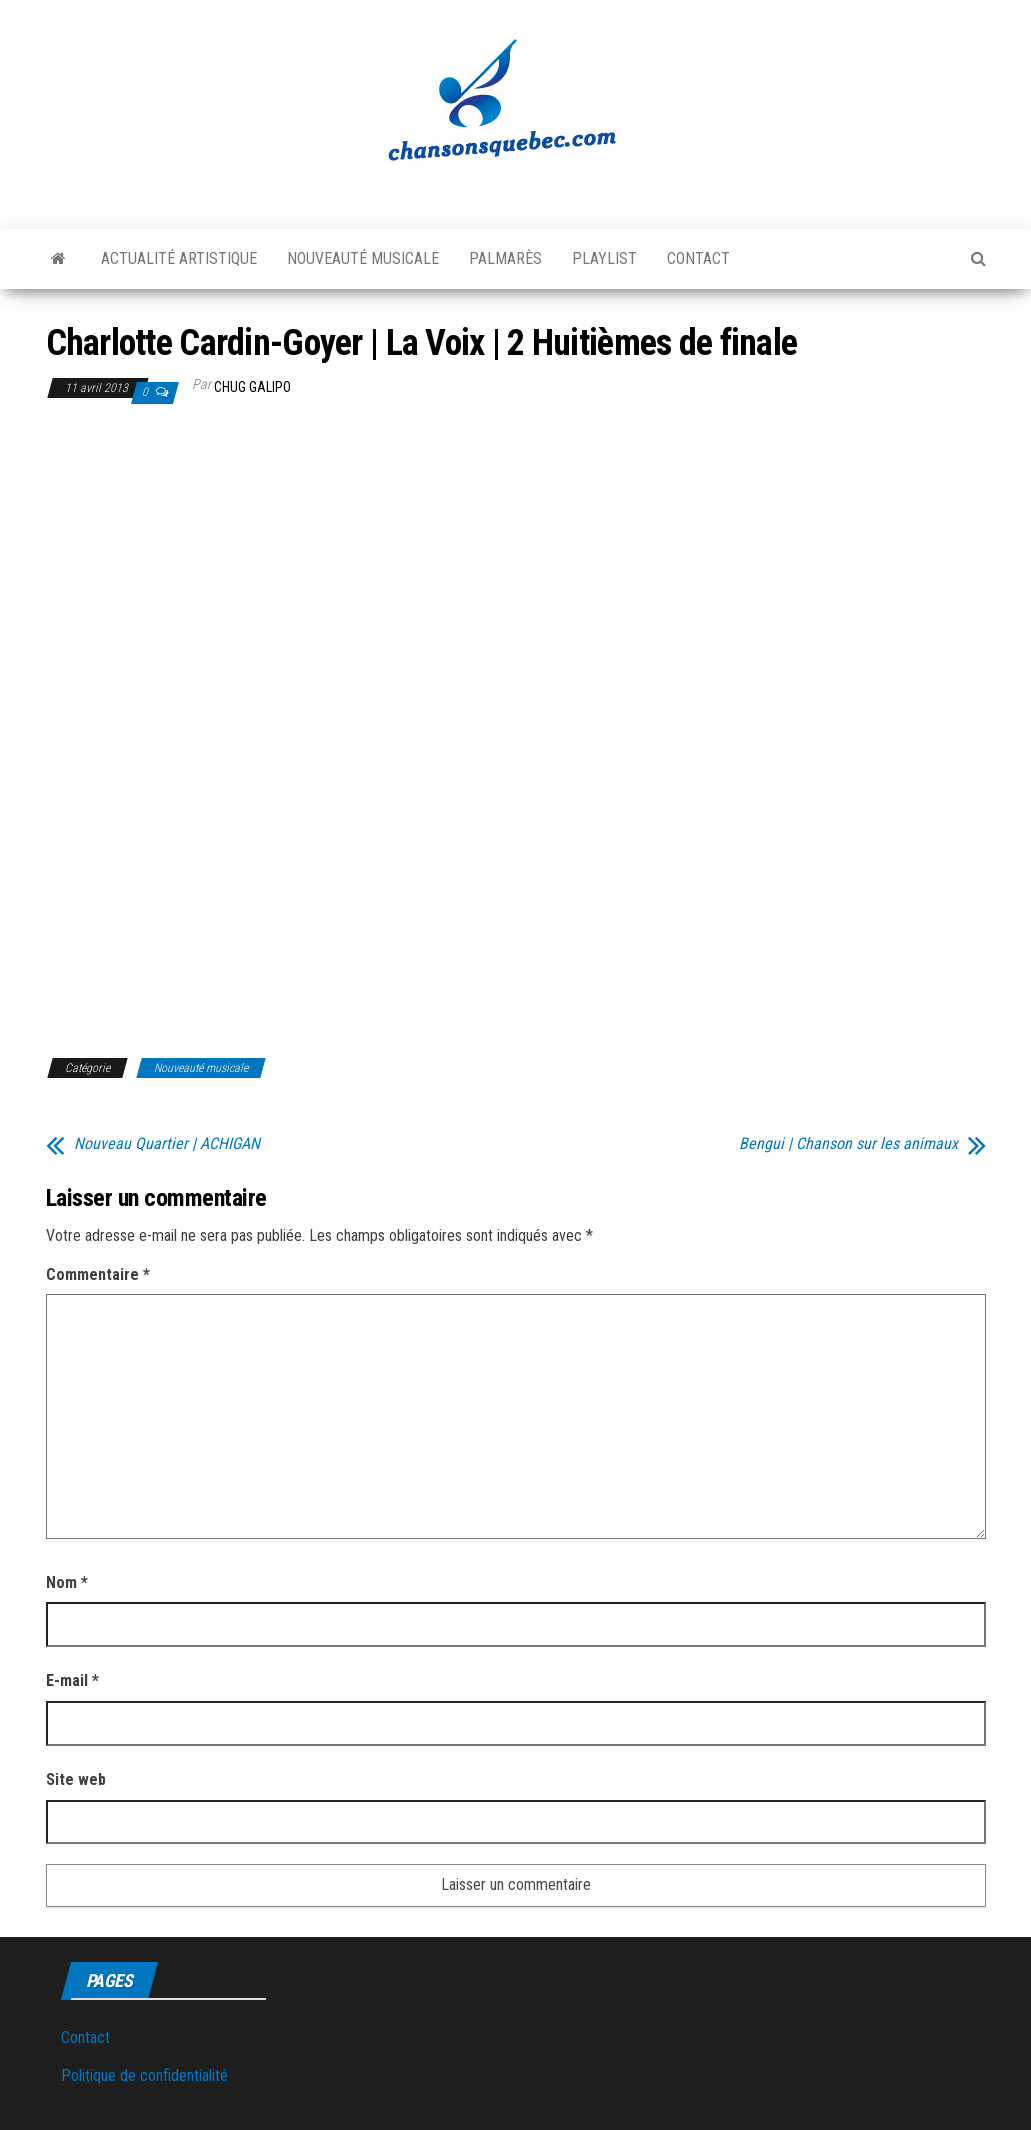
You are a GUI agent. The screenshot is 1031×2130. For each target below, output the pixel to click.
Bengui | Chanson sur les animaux (848, 1144)
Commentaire (98, 1274)
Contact (698, 258)
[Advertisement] (214, 571)
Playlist (604, 258)
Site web (76, 1779)
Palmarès (505, 258)
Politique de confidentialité (144, 2075)
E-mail (72, 1680)
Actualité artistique (179, 258)
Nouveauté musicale (363, 258)
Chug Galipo (252, 387)
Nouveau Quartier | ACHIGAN (167, 1144)
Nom (67, 1582)
